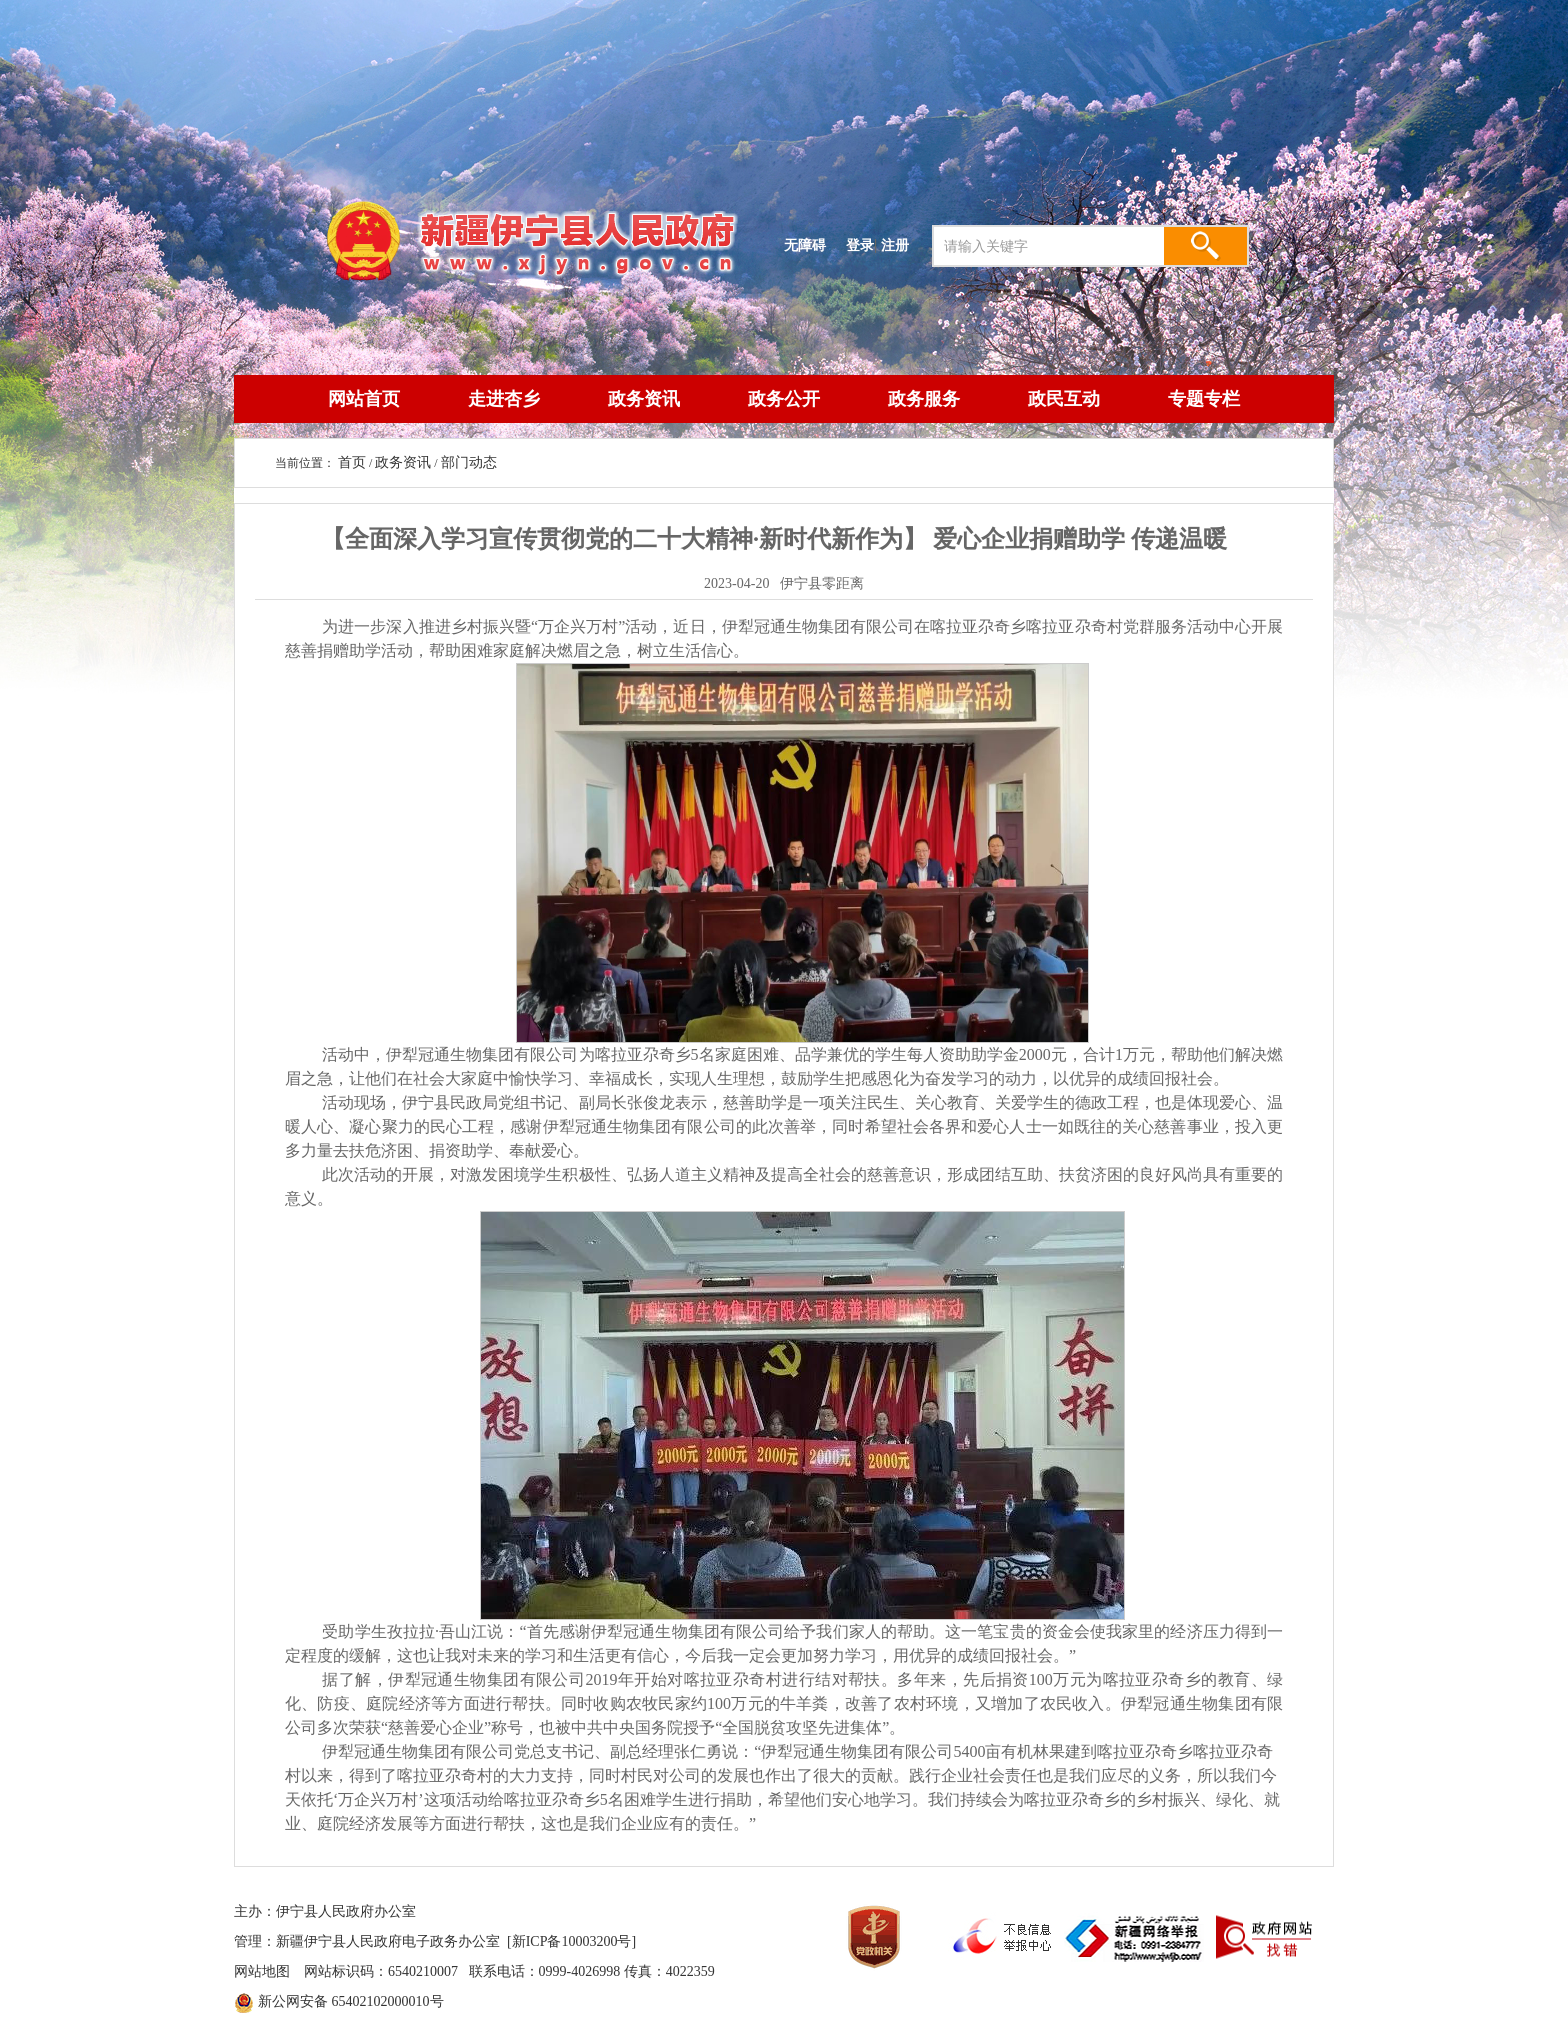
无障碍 (805, 245)
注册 (899, 245)
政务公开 (784, 399)
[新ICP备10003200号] (571, 1941)
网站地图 (262, 1971)
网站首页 (364, 399)
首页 (352, 462)
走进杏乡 (504, 399)
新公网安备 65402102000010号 (351, 2001)
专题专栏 (1204, 399)
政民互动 (1064, 399)
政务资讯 (644, 399)
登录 (860, 245)
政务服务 (924, 399)
